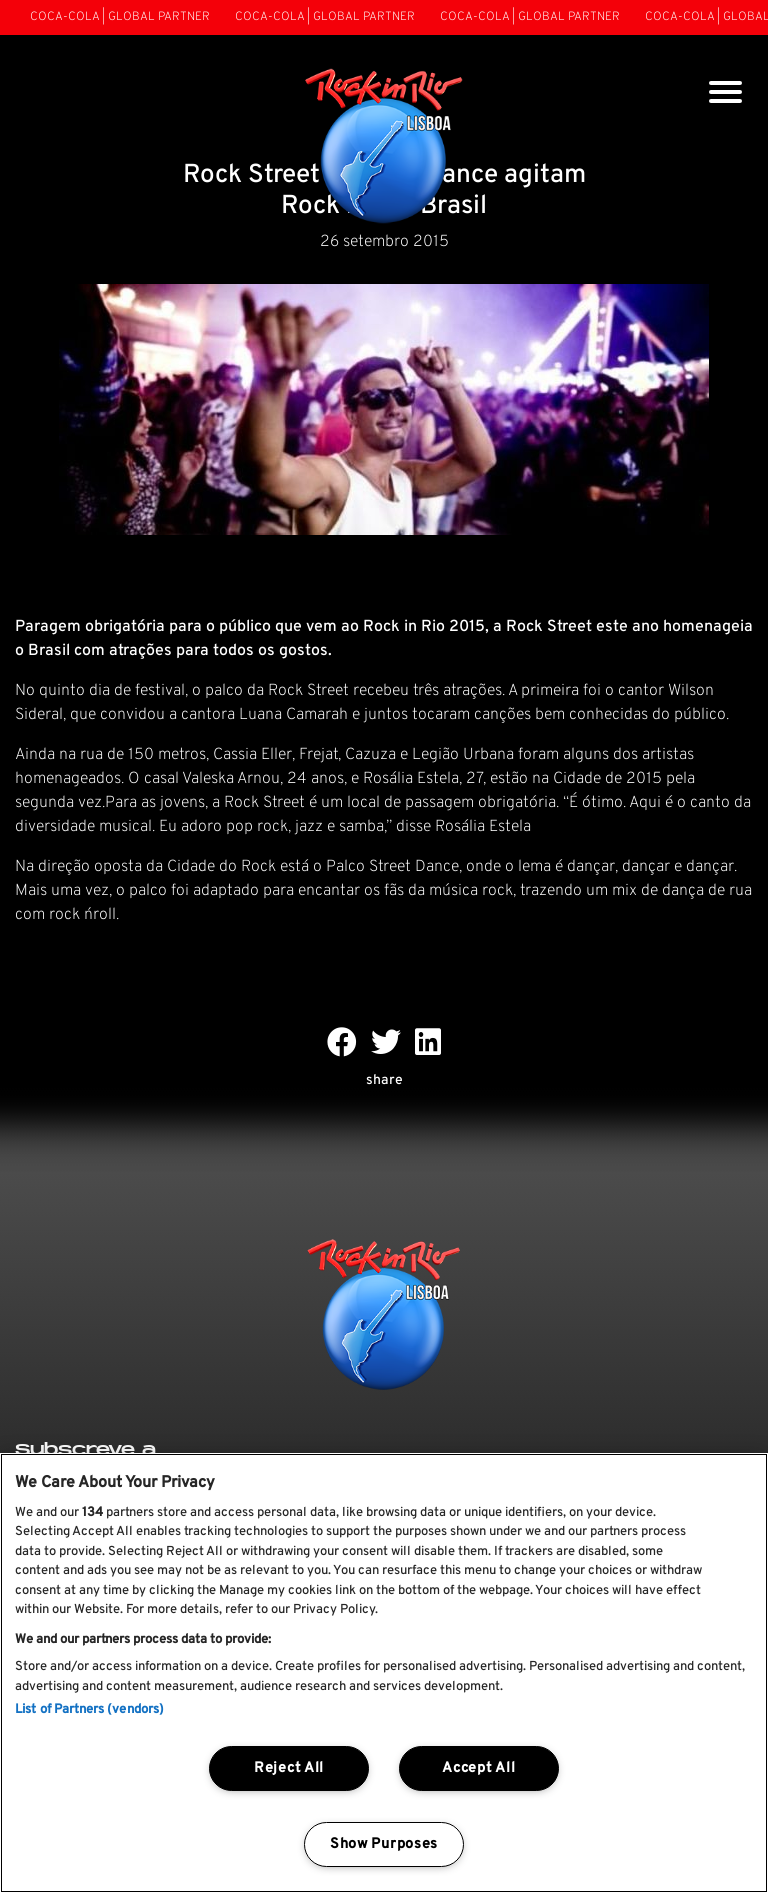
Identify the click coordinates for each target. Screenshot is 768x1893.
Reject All (289, 1768)
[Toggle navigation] (725, 94)
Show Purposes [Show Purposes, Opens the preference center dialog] (384, 1844)
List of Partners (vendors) (89, 1710)
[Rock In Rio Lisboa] (384, 148)
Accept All (478, 1768)
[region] (384, 1673)
